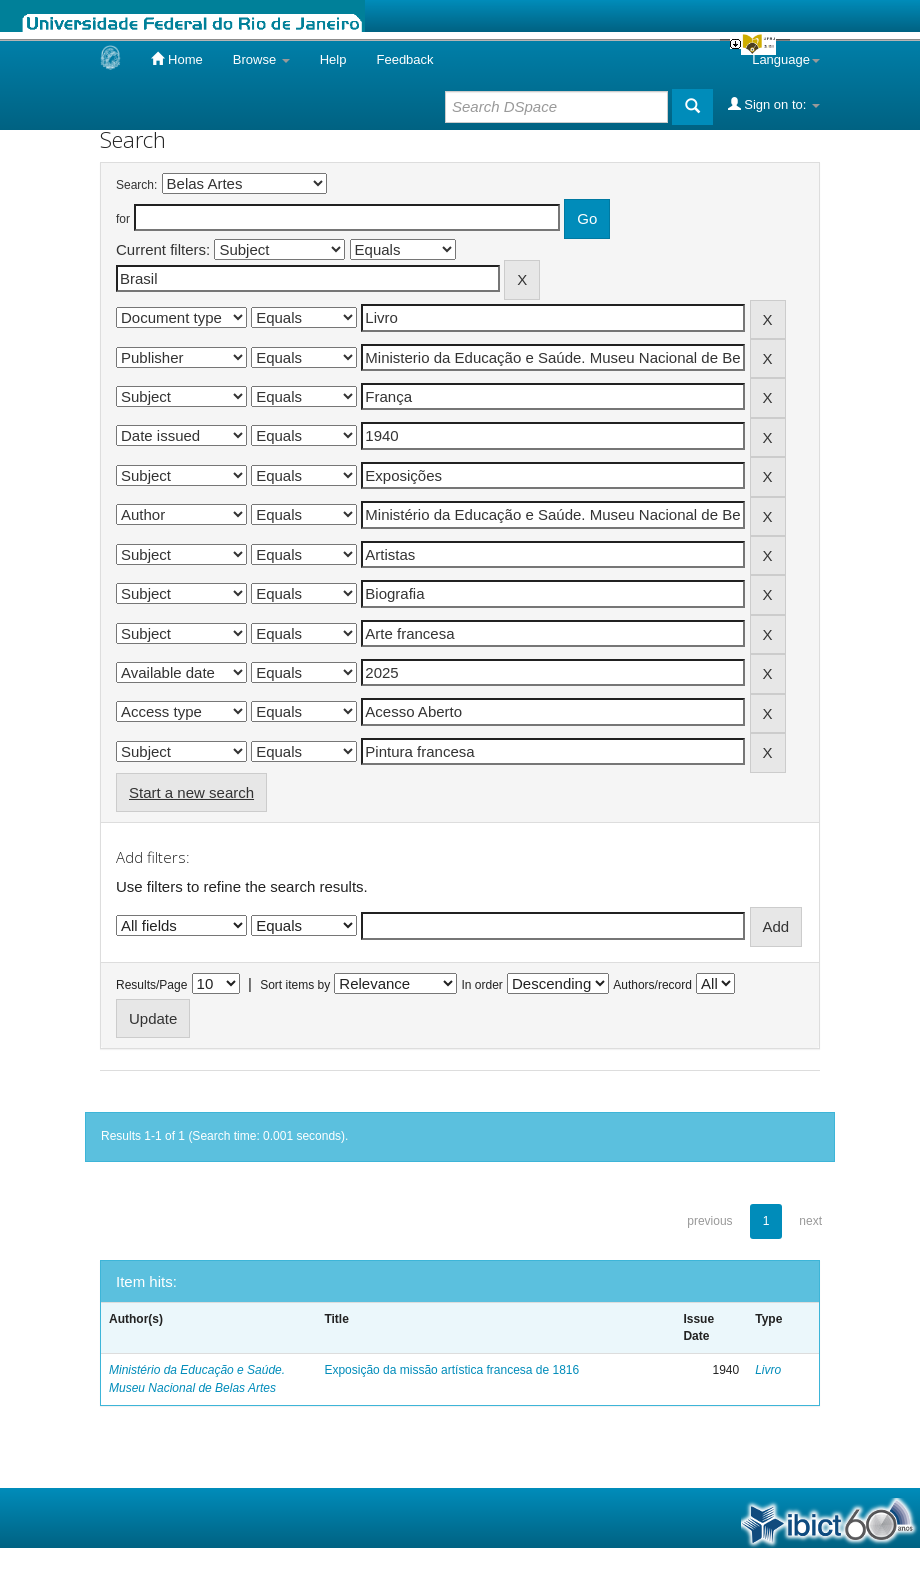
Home (176, 59)
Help (333, 59)
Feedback (404, 59)
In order (482, 985)
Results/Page (151, 985)
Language (786, 59)
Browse (261, 59)
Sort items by (295, 985)
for (123, 219)
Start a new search (191, 792)
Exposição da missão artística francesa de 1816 (451, 1370)
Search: (136, 185)
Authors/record (652, 985)
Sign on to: (774, 104)
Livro (768, 1370)
